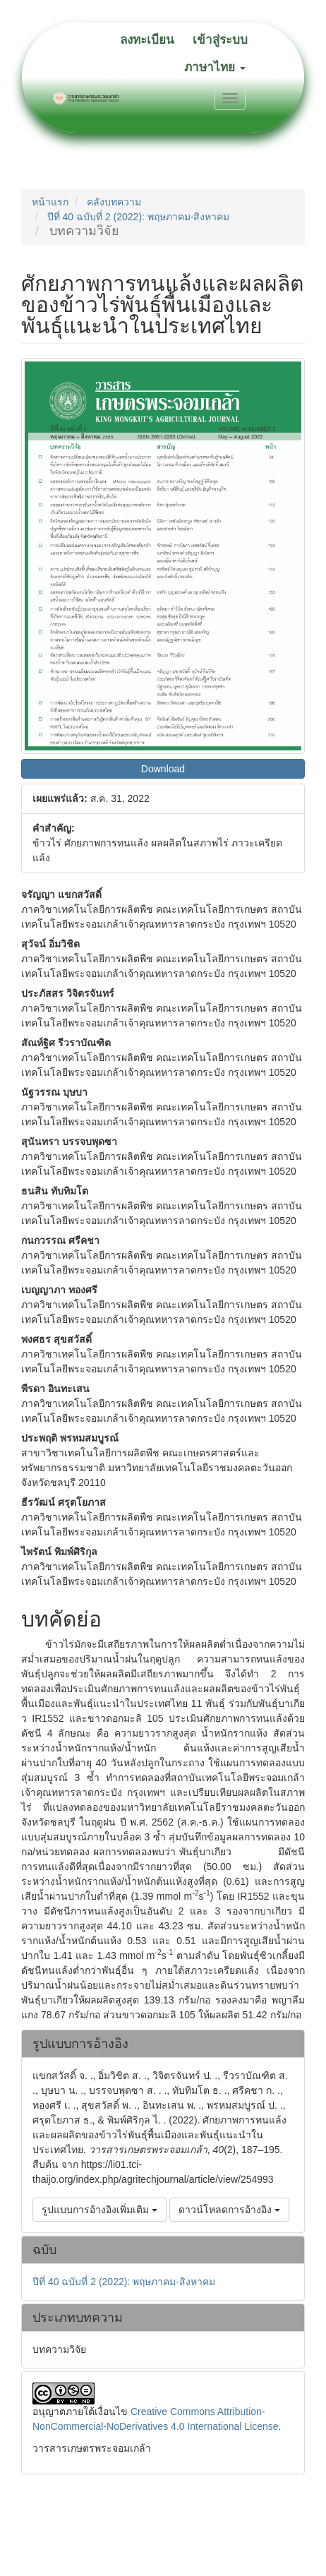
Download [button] (163, 768)
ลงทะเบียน (147, 40)
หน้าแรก (50, 202)
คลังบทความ (114, 202)
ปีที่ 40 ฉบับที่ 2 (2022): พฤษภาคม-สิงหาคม (138, 216)
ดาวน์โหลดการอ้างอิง (229, 2209)
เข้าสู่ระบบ (220, 40)
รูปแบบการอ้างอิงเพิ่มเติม (99, 2209)
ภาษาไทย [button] (215, 67)
